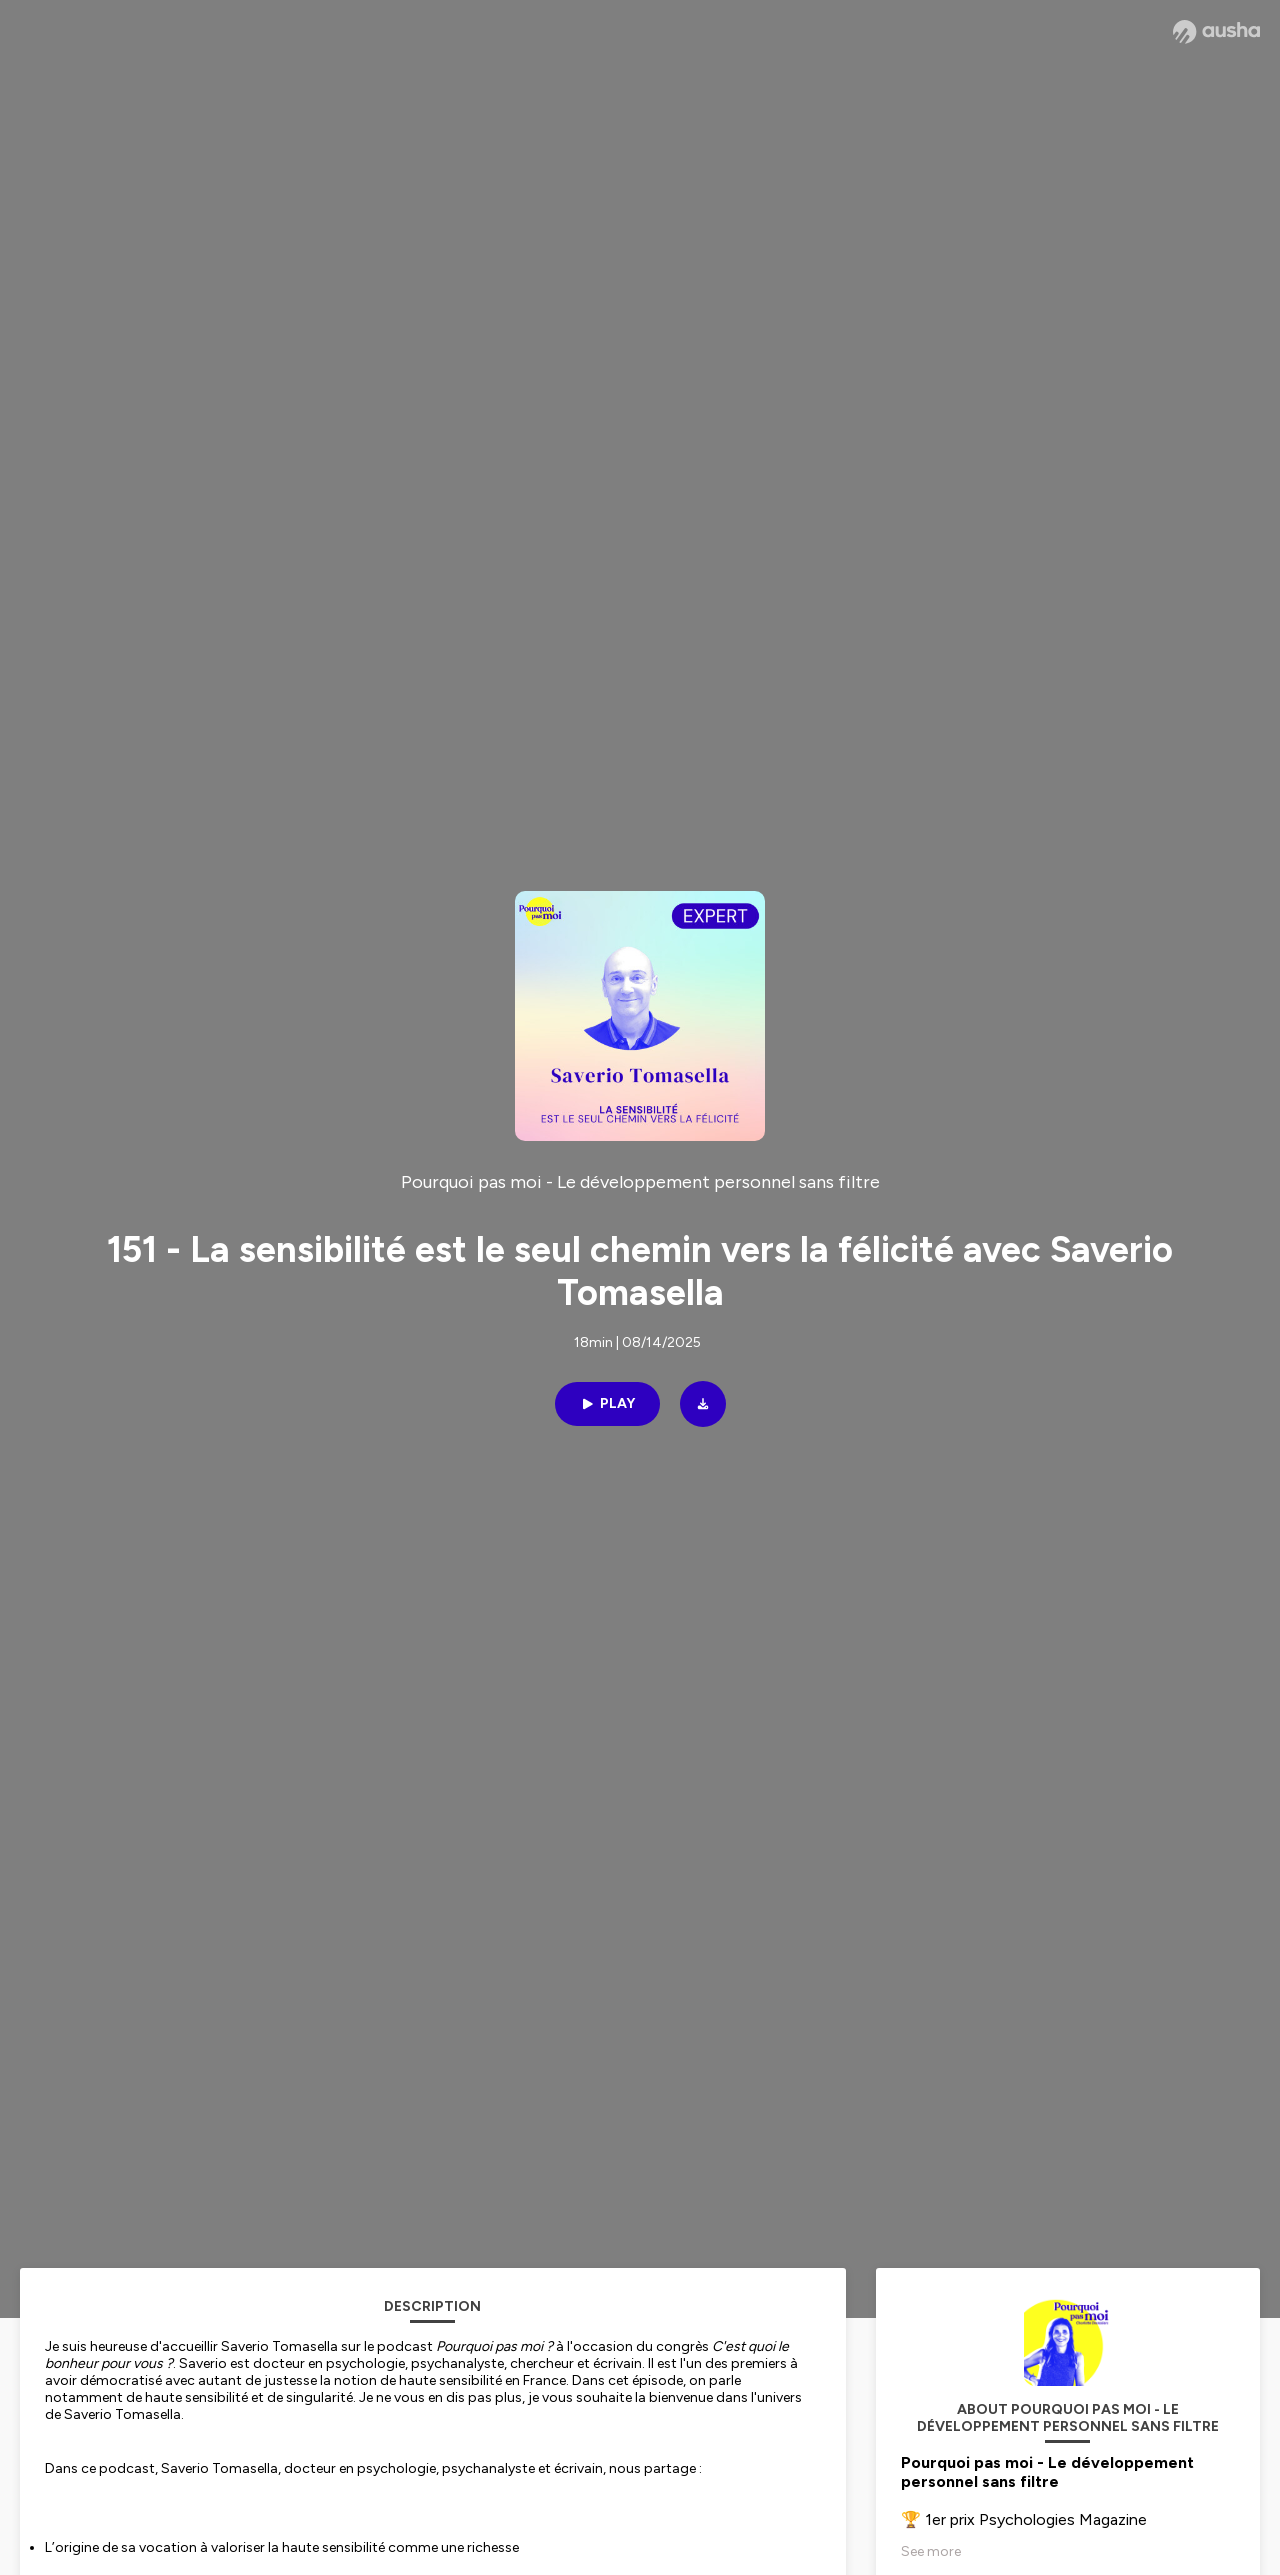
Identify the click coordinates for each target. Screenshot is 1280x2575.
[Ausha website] (1216, 32)
